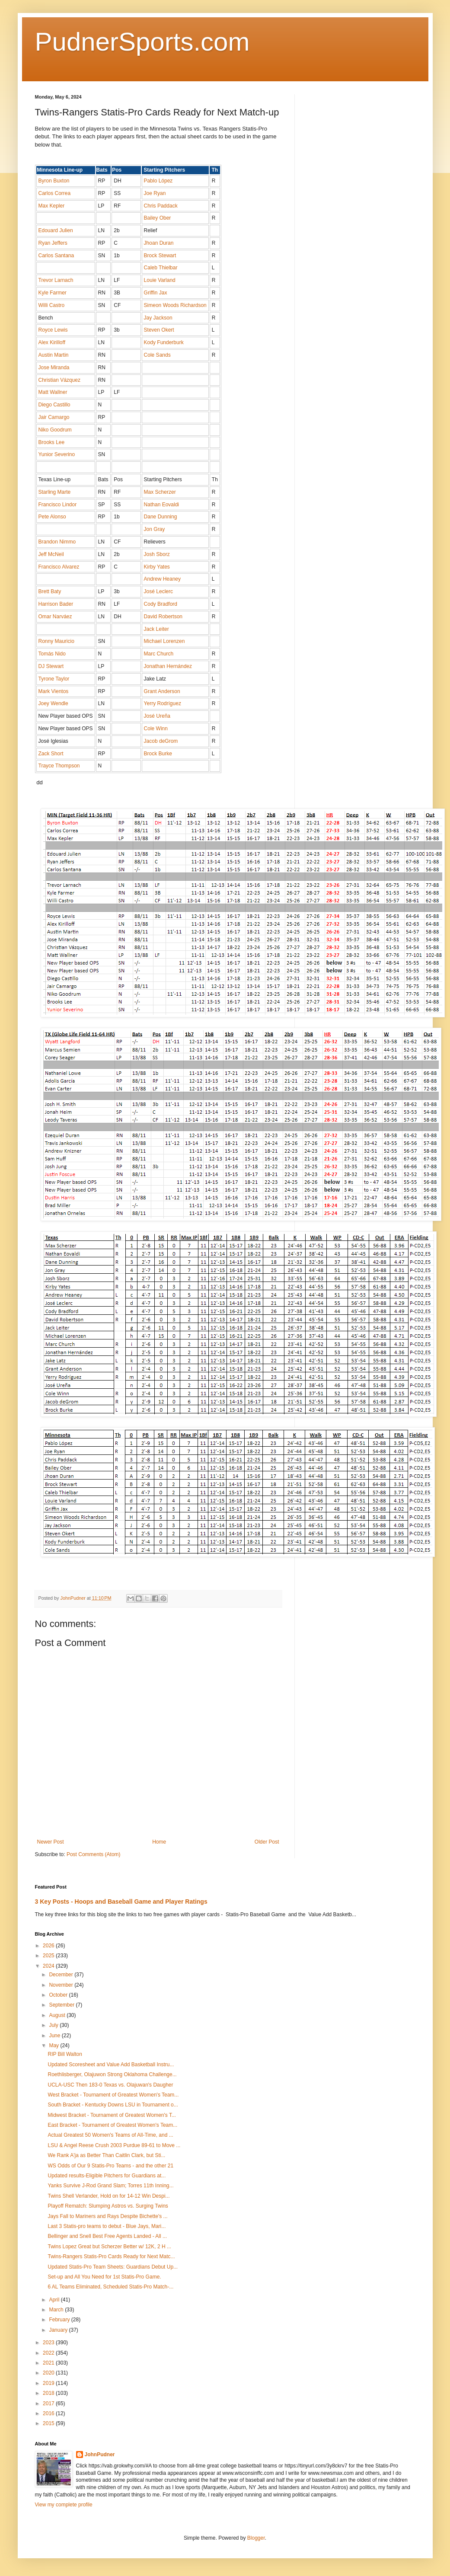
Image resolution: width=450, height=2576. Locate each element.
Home (159, 1842)
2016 (49, 2413)
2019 (49, 2383)
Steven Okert (159, 330)
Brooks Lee (51, 442)
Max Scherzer (160, 492)
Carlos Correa (54, 193)
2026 (49, 1946)
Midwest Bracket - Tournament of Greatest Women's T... (112, 2115)
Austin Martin (53, 355)
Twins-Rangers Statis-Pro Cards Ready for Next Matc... (111, 2256)
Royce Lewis (53, 330)
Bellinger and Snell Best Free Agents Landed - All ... (107, 2236)
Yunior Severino (56, 454)
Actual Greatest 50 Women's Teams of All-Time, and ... (110, 2135)
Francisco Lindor (57, 505)
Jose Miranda (54, 367)
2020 (49, 2373)
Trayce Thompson (59, 766)
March (57, 2310)
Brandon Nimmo (57, 542)
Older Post (267, 1842)
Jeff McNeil (51, 554)
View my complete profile (64, 2505)
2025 (49, 1956)
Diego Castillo (54, 405)
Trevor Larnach (55, 280)
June (55, 2036)
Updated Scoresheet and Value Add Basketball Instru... (111, 2064)
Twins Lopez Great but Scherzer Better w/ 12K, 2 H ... (109, 2247)
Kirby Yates (157, 567)
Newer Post (50, 1842)
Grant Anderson (162, 691)
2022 (49, 2353)
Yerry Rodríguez (162, 703)
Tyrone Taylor (54, 679)
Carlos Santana (56, 255)
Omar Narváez (55, 617)
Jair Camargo (54, 417)
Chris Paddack (161, 206)
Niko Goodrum (55, 430)
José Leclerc (158, 591)
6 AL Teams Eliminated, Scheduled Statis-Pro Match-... (110, 2287)
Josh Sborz (157, 554)
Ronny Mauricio (56, 641)
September (62, 2005)
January (59, 2330)
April (55, 2300)
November (61, 1985)
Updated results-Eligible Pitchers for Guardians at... (107, 2176)
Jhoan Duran (159, 243)
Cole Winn (156, 728)
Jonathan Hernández (168, 666)
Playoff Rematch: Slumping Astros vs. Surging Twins (108, 2206)
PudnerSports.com (142, 41)
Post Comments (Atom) (94, 1854)
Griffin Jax (155, 293)
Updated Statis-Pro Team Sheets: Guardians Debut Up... (113, 2267)
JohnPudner (100, 2454)
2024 (49, 1966)
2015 (49, 2423)
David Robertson (163, 617)
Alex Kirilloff (51, 342)
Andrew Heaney (162, 579)
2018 (49, 2393)
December (61, 1975)
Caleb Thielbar (161, 268)
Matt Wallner (52, 392)
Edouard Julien (55, 230)
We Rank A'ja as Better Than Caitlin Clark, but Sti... (106, 2155)
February (60, 2320)
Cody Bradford (160, 604)
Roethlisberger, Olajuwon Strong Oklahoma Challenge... (112, 2074)
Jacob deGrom (161, 741)
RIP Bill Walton (65, 2054)
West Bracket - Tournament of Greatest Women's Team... (113, 2095)
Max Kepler (51, 206)
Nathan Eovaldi (161, 505)
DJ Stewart (51, 666)
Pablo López (158, 181)
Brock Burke (158, 754)
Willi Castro (51, 305)
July (54, 2025)
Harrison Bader (55, 604)
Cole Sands (157, 355)
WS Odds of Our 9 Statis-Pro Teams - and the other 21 (110, 2166)
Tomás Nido (52, 654)
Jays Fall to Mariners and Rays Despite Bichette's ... (107, 2216)
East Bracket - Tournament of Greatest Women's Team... (112, 2125)
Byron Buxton (54, 181)
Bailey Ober (157, 218)
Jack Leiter (156, 629)
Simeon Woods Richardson (175, 305)
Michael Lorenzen (164, 641)
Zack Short (51, 754)
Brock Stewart (160, 255)
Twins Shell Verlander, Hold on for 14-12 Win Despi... (108, 2196)
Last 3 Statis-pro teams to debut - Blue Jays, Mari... (107, 2226)
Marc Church (159, 654)
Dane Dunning (160, 517)
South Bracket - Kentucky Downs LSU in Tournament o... (113, 2105)
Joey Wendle (53, 703)
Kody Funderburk (164, 342)
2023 (49, 2342)
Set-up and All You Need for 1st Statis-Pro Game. (104, 2277)
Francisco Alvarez (59, 567)
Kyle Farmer (52, 293)
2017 (49, 2403)
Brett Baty (49, 591)
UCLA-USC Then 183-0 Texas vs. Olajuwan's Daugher (110, 2085)
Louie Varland (160, 280)
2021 (49, 2363)
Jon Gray (154, 529)
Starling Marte (54, 492)
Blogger (256, 2538)
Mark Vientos (53, 691)
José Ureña (157, 716)
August (58, 2015)
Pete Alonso (52, 517)
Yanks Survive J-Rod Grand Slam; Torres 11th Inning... (110, 2186)
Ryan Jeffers (52, 243)
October (59, 1995)
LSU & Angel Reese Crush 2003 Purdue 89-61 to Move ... (114, 2145)
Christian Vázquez (59, 380)
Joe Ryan (155, 193)
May (54, 2045)
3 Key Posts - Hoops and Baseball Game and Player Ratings (121, 1901)
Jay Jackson (158, 318)
